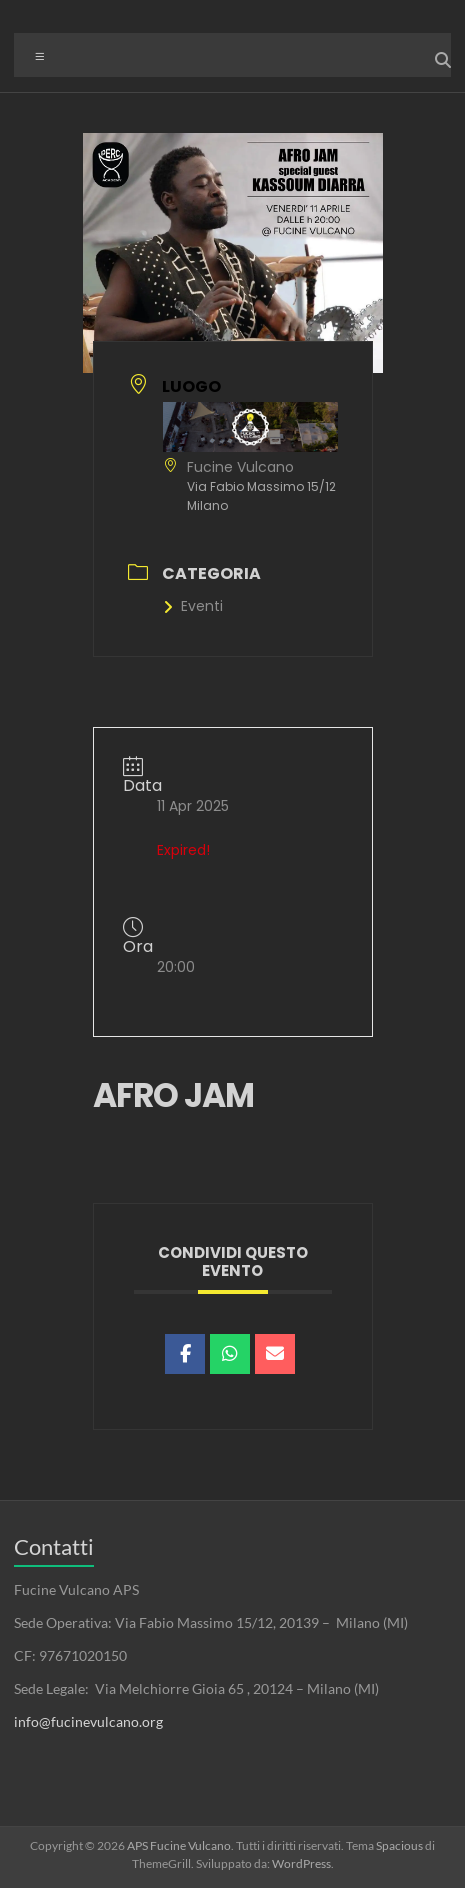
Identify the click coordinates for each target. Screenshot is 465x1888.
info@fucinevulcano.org (88, 1721)
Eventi (193, 606)
